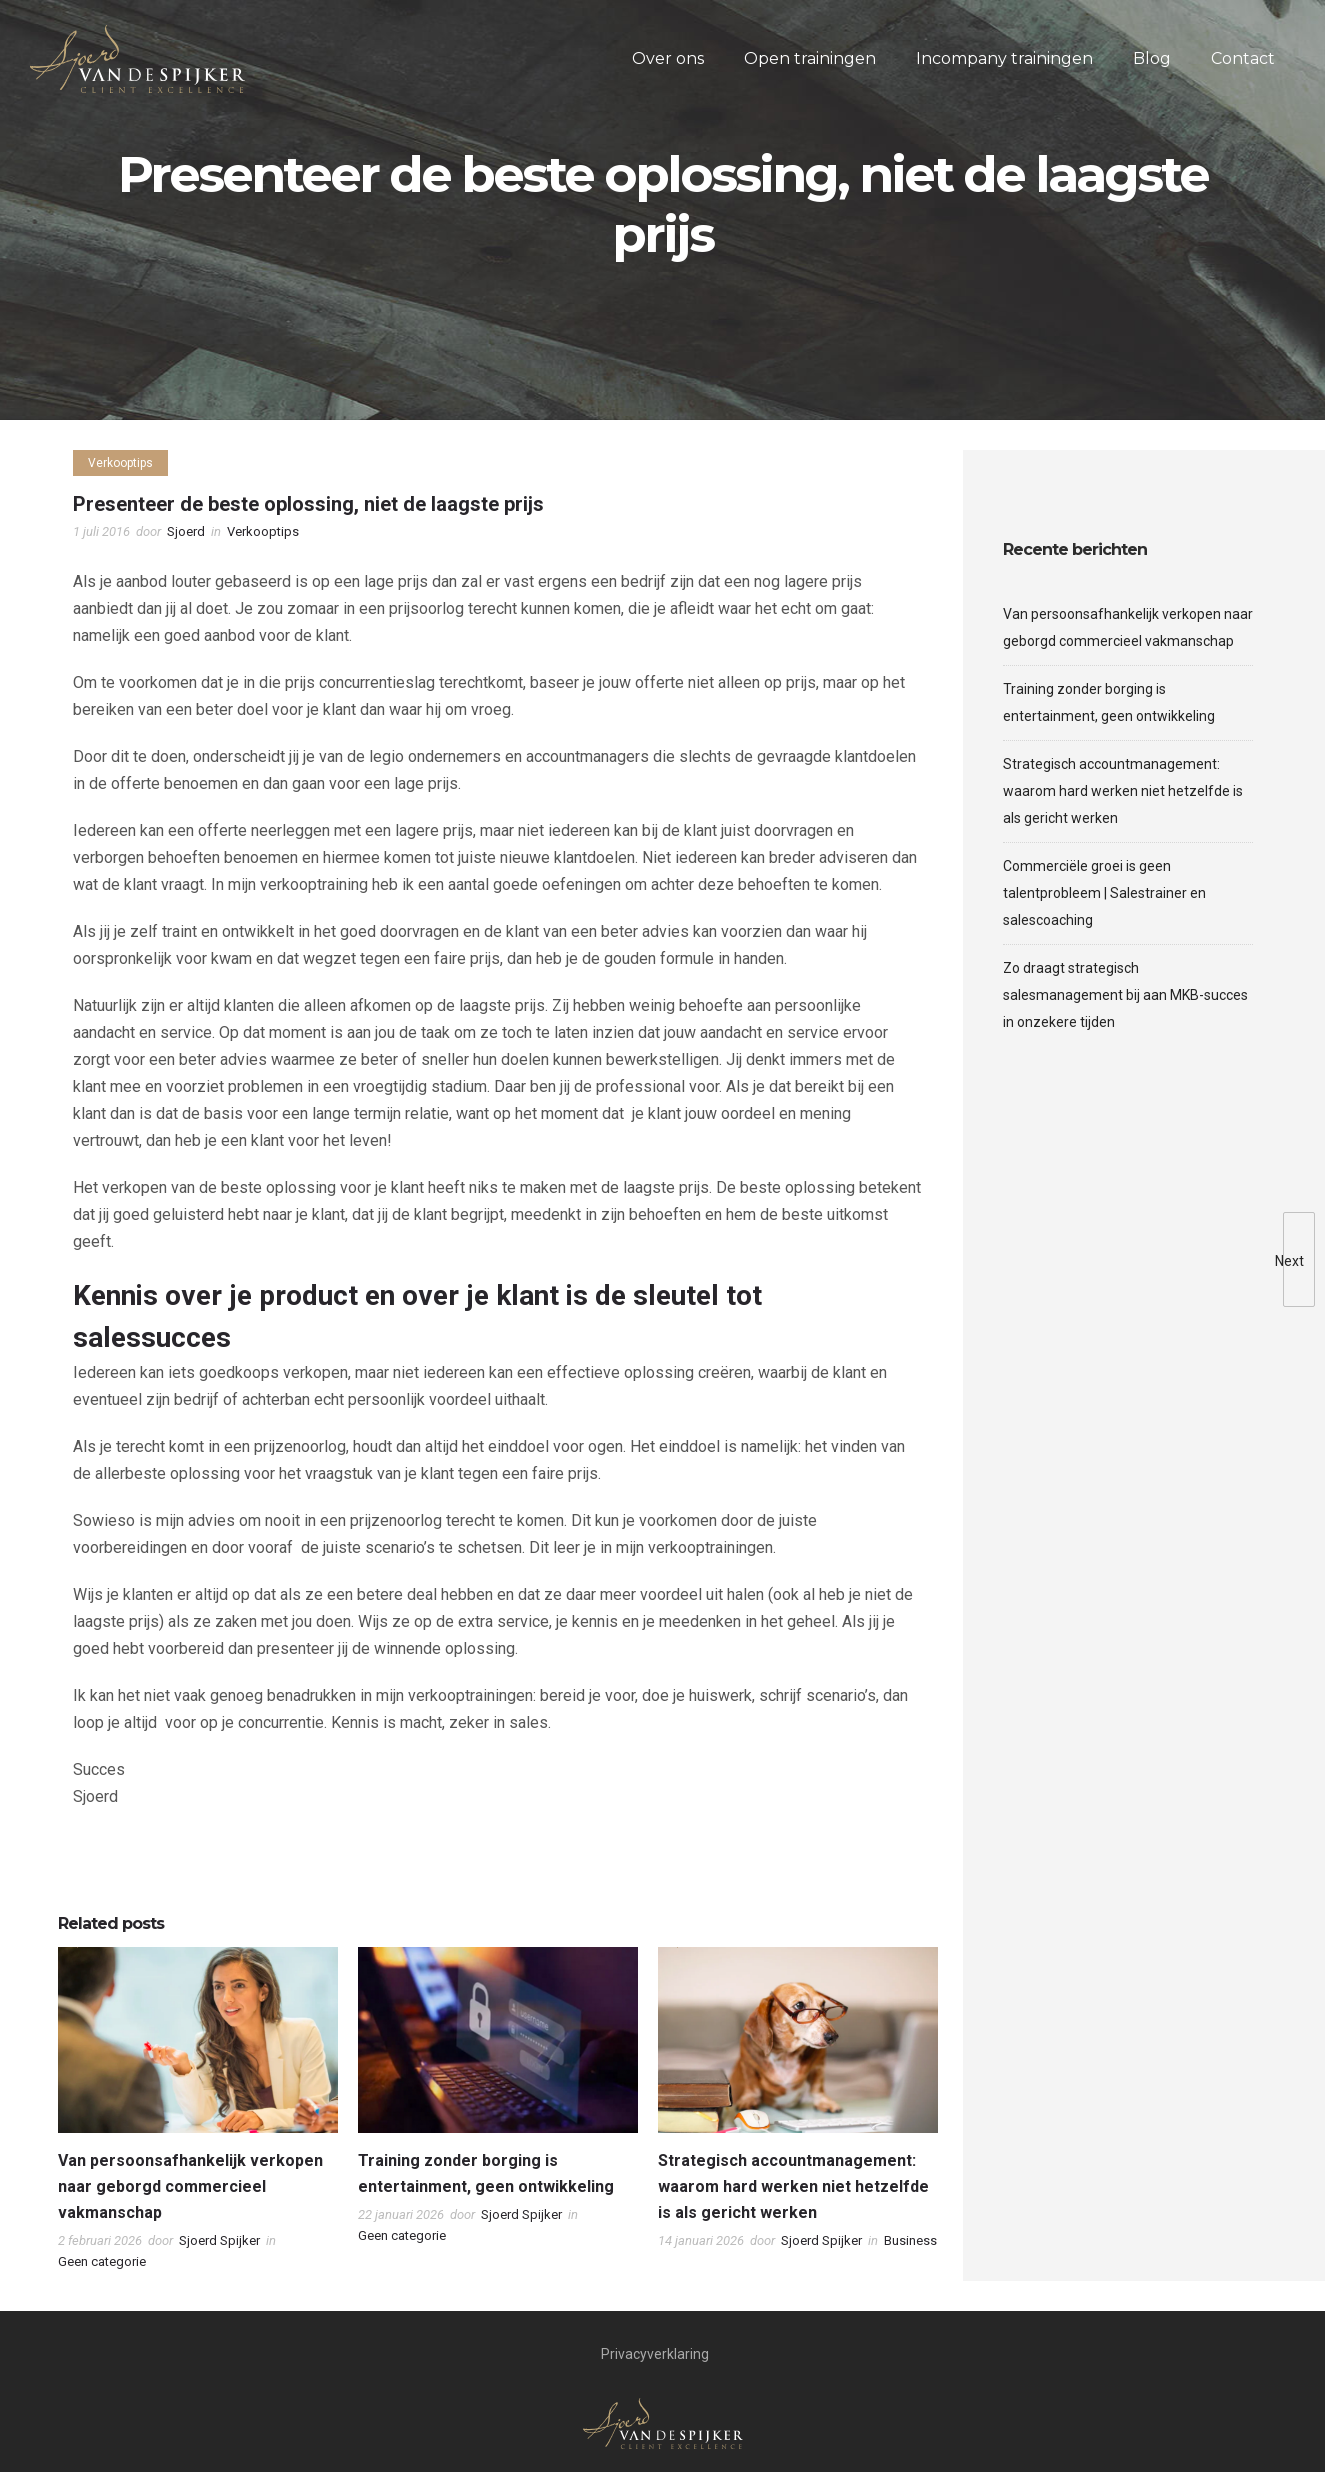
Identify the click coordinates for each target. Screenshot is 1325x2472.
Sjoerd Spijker (219, 2240)
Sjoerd (186, 531)
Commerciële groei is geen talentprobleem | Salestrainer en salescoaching (1104, 893)
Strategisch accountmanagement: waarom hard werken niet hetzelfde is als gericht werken (793, 2186)
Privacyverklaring (655, 2354)
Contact (1243, 58)
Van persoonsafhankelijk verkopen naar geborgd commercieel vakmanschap (190, 2186)
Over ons (668, 58)
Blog (1152, 58)
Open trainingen (810, 58)
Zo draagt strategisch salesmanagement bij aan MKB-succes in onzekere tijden (1125, 995)
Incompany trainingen (1004, 58)
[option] (198, 2114)
